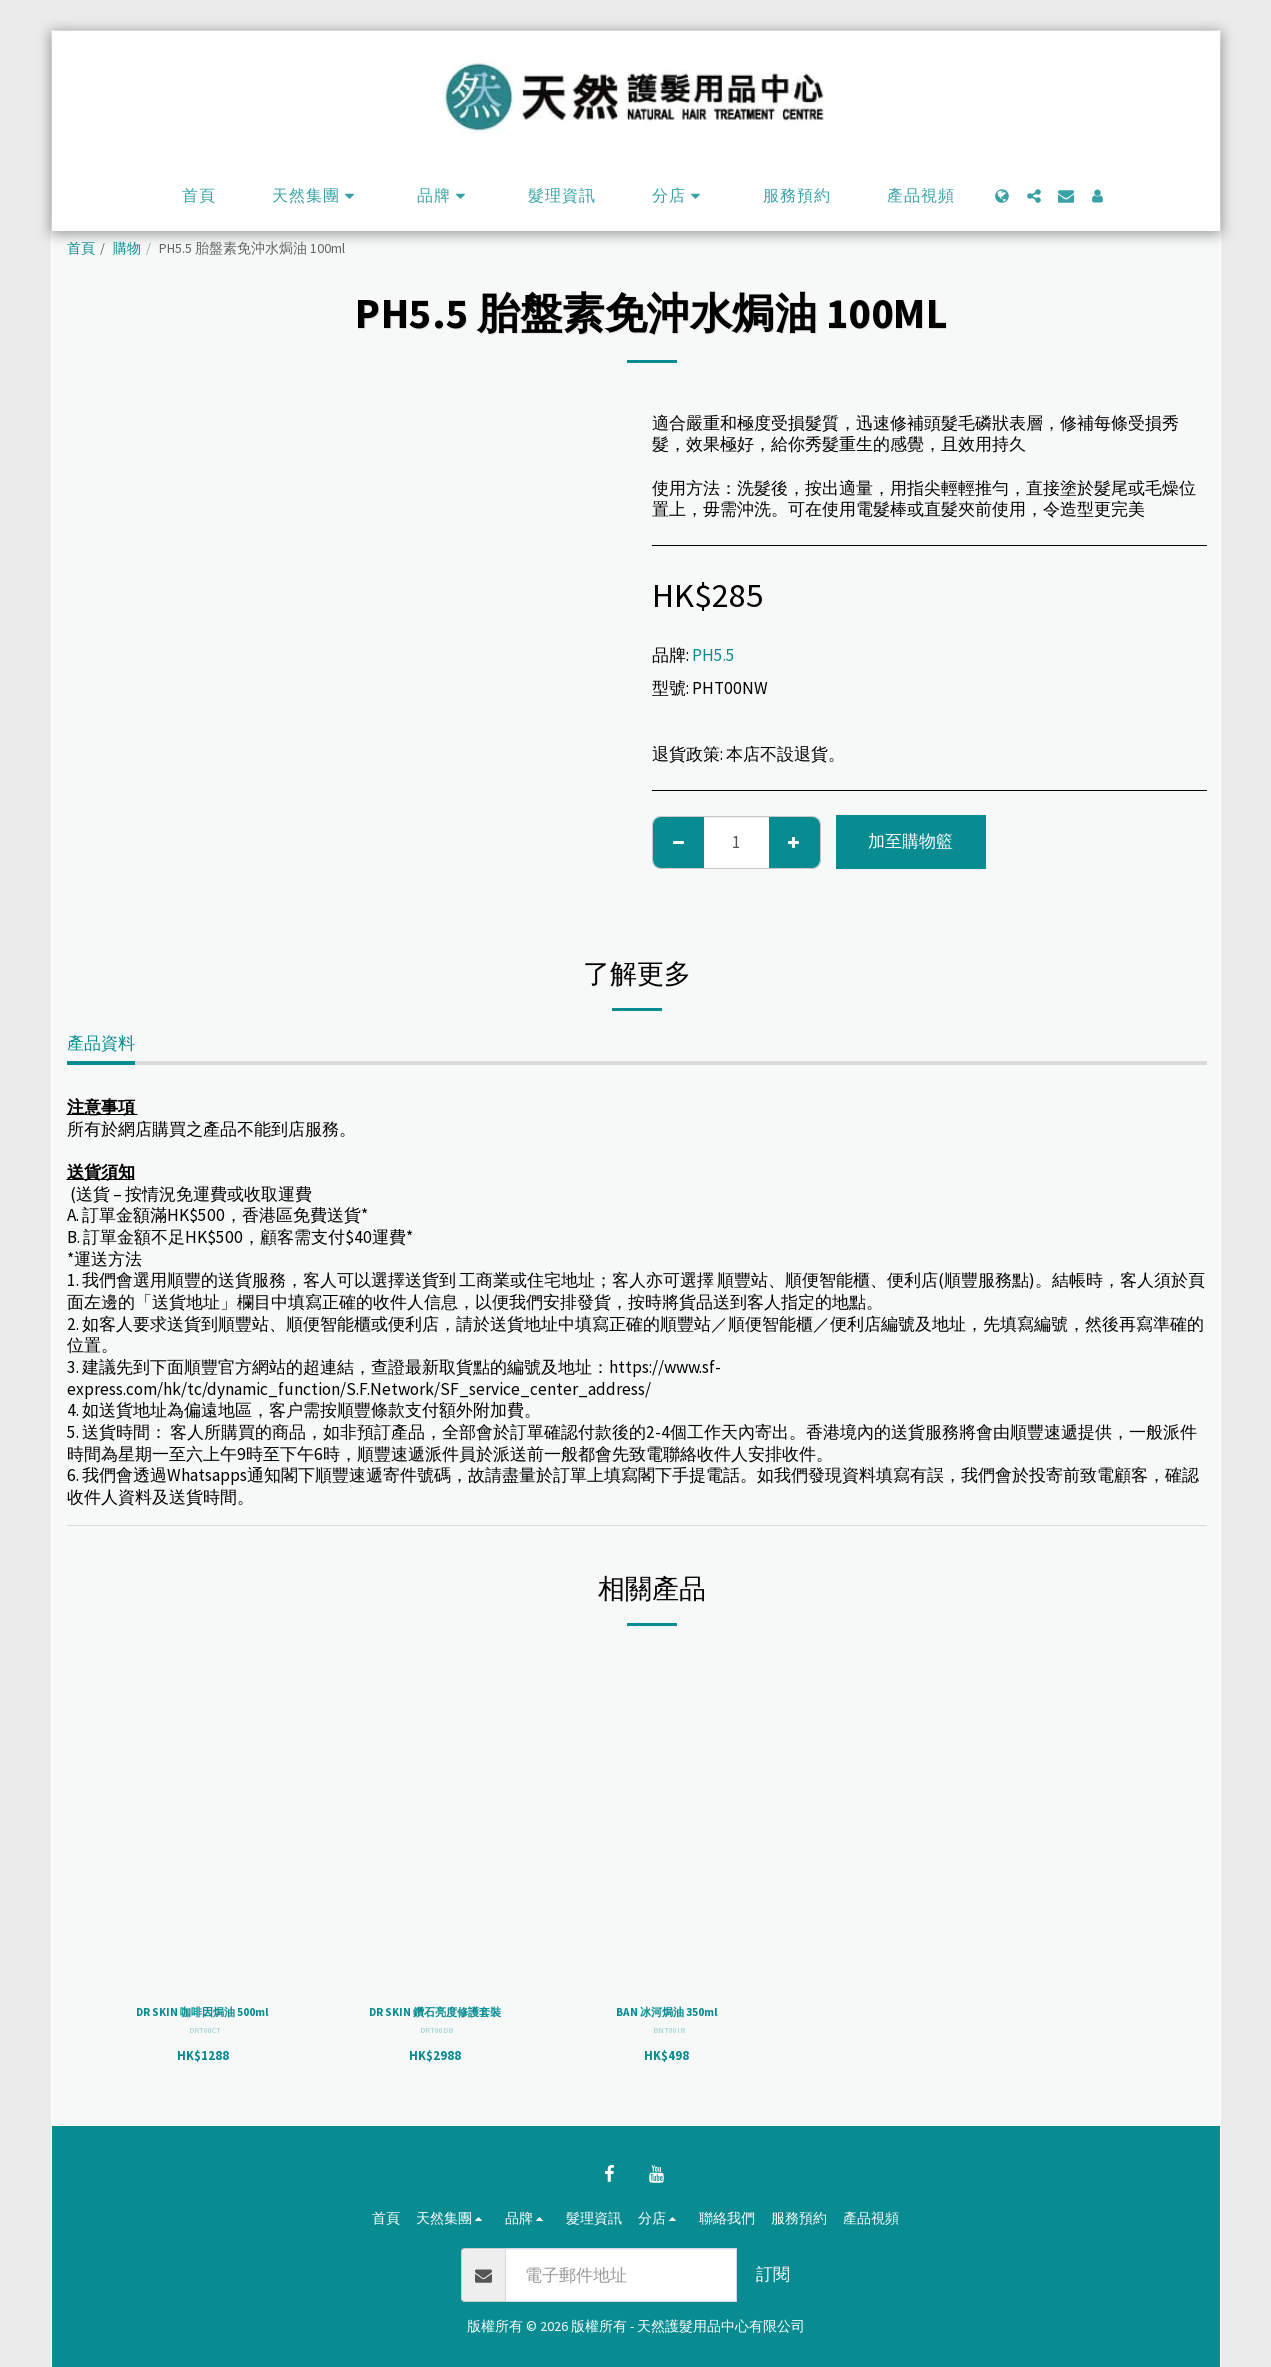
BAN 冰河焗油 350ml (666, 2014)
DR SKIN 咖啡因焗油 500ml (202, 2024)
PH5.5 (713, 655)
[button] (316, 196)
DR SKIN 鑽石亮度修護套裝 (434, 2024)
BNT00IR (669, 2034)
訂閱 (773, 2274)
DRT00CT (205, 2054)
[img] (203, 1816)
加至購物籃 (910, 841)
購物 (127, 248)
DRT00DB (436, 2054)
